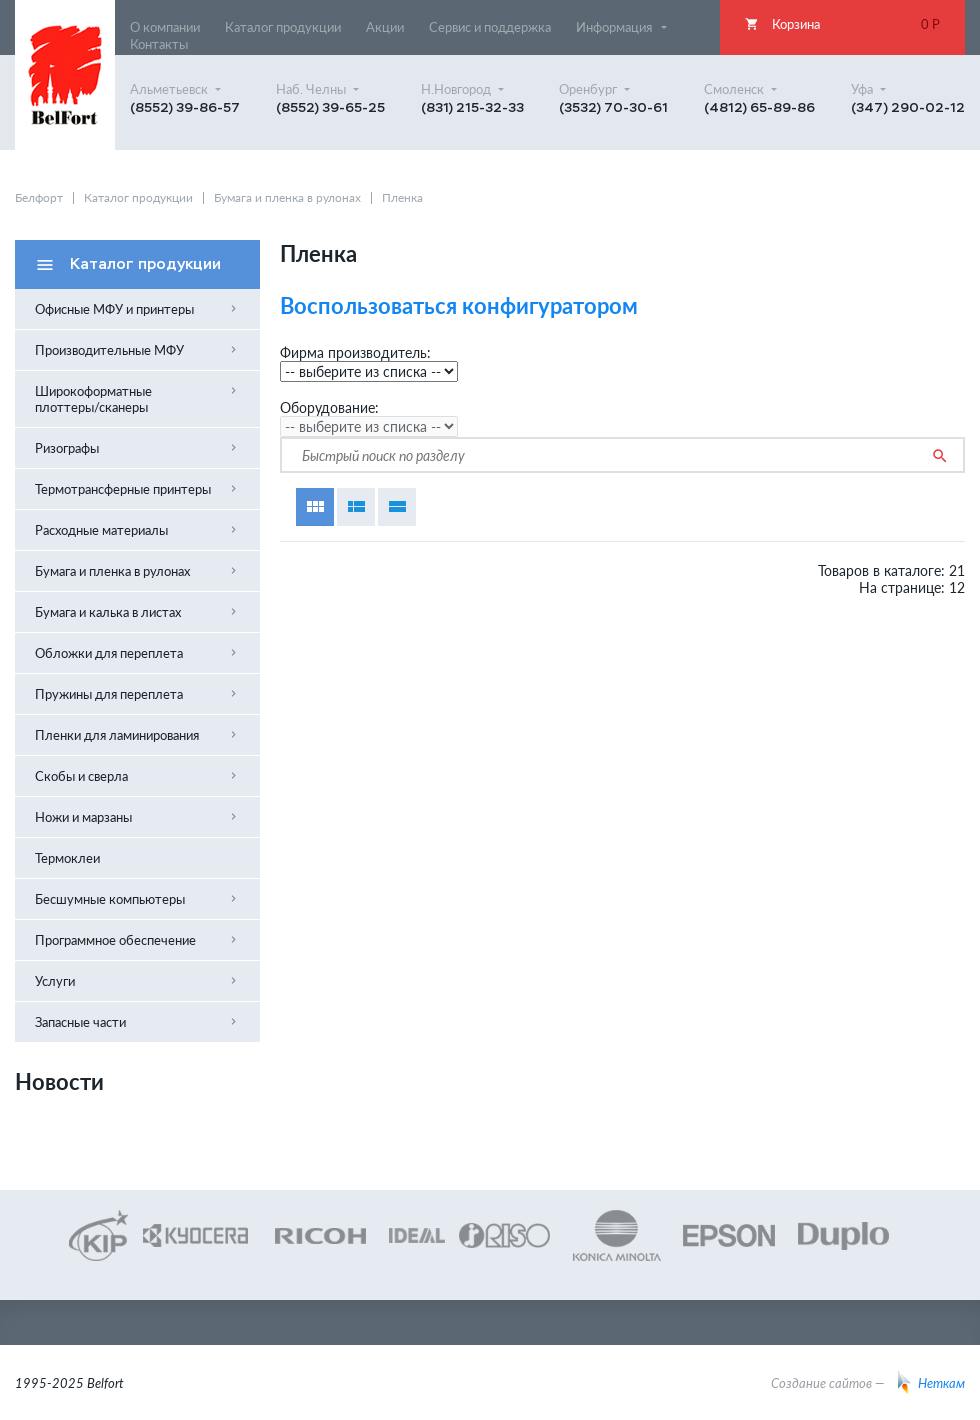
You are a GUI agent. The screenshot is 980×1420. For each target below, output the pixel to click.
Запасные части (137, 1022)
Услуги (137, 981)
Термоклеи (67, 858)
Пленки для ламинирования (137, 735)
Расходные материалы (137, 530)
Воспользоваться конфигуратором (459, 305)
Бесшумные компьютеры (137, 899)
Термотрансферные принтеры (137, 489)
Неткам (931, 1383)
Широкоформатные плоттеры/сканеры (137, 399)
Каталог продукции (138, 197)
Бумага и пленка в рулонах (287, 197)
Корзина (842, 24)
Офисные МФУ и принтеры (137, 309)
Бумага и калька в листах (137, 612)
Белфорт (39, 197)
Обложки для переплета (137, 653)
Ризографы (137, 448)
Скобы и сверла (137, 776)
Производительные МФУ (137, 350)
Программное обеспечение (137, 940)
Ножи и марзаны (137, 817)
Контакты (159, 44)
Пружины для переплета (137, 694)
